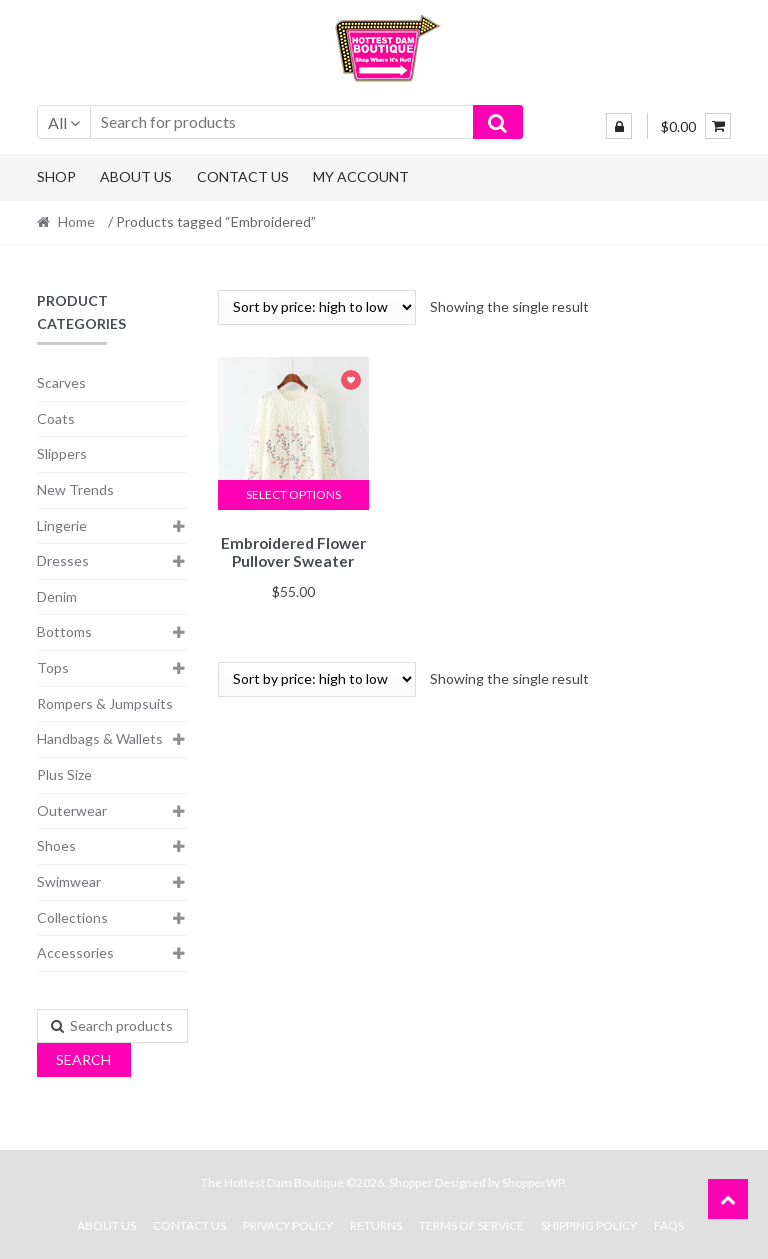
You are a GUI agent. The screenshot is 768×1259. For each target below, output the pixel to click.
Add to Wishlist (351, 381)
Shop (56, 176)
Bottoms (64, 631)
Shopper (411, 1182)
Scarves (61, 382)
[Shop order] (317, 307)
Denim (57, 596)
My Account (361, 176)
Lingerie (62, 525)
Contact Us (243, 176)
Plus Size (64, 774)
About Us (136, 176)
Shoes (56, 845)
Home (76, 221)
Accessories (75, 952)
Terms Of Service (471, 1225)
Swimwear (69, 881)
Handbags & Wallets (100, 738)
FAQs (669, 1225)
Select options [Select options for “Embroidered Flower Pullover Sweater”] (293, 494)
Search (83, 1059)
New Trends (75, 489)
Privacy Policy (288, 1225)
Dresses (63, 560)
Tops (53, 667)
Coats (56, 418)
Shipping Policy (589, 1225)
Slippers (62, 453)
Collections (72, 917)
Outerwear (72, 810)
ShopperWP (533, 1182)
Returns (376, 1225)
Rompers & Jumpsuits (105, 703)
